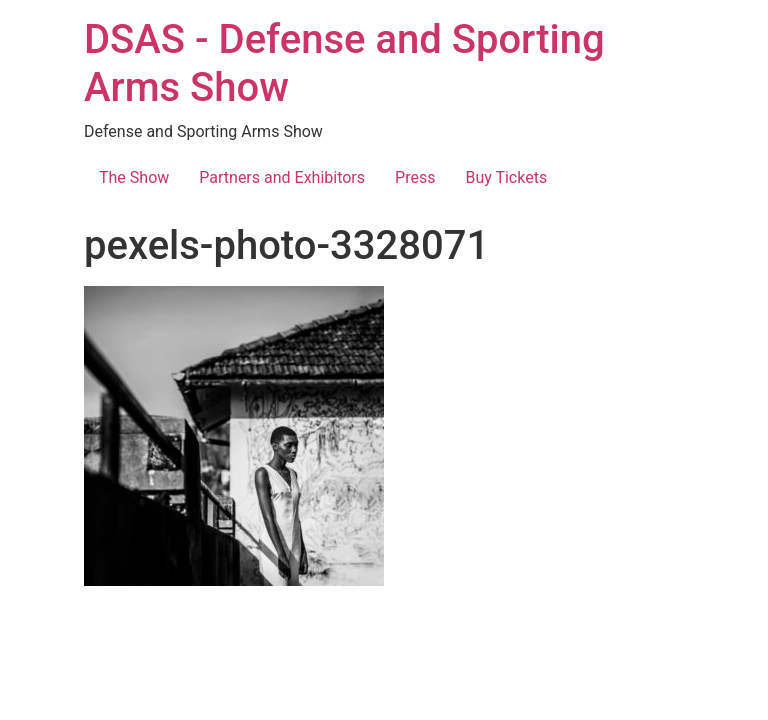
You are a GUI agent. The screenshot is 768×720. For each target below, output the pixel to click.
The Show (134, 177)
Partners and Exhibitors (282, 177)
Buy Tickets (506, 177)
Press (415, 177)
